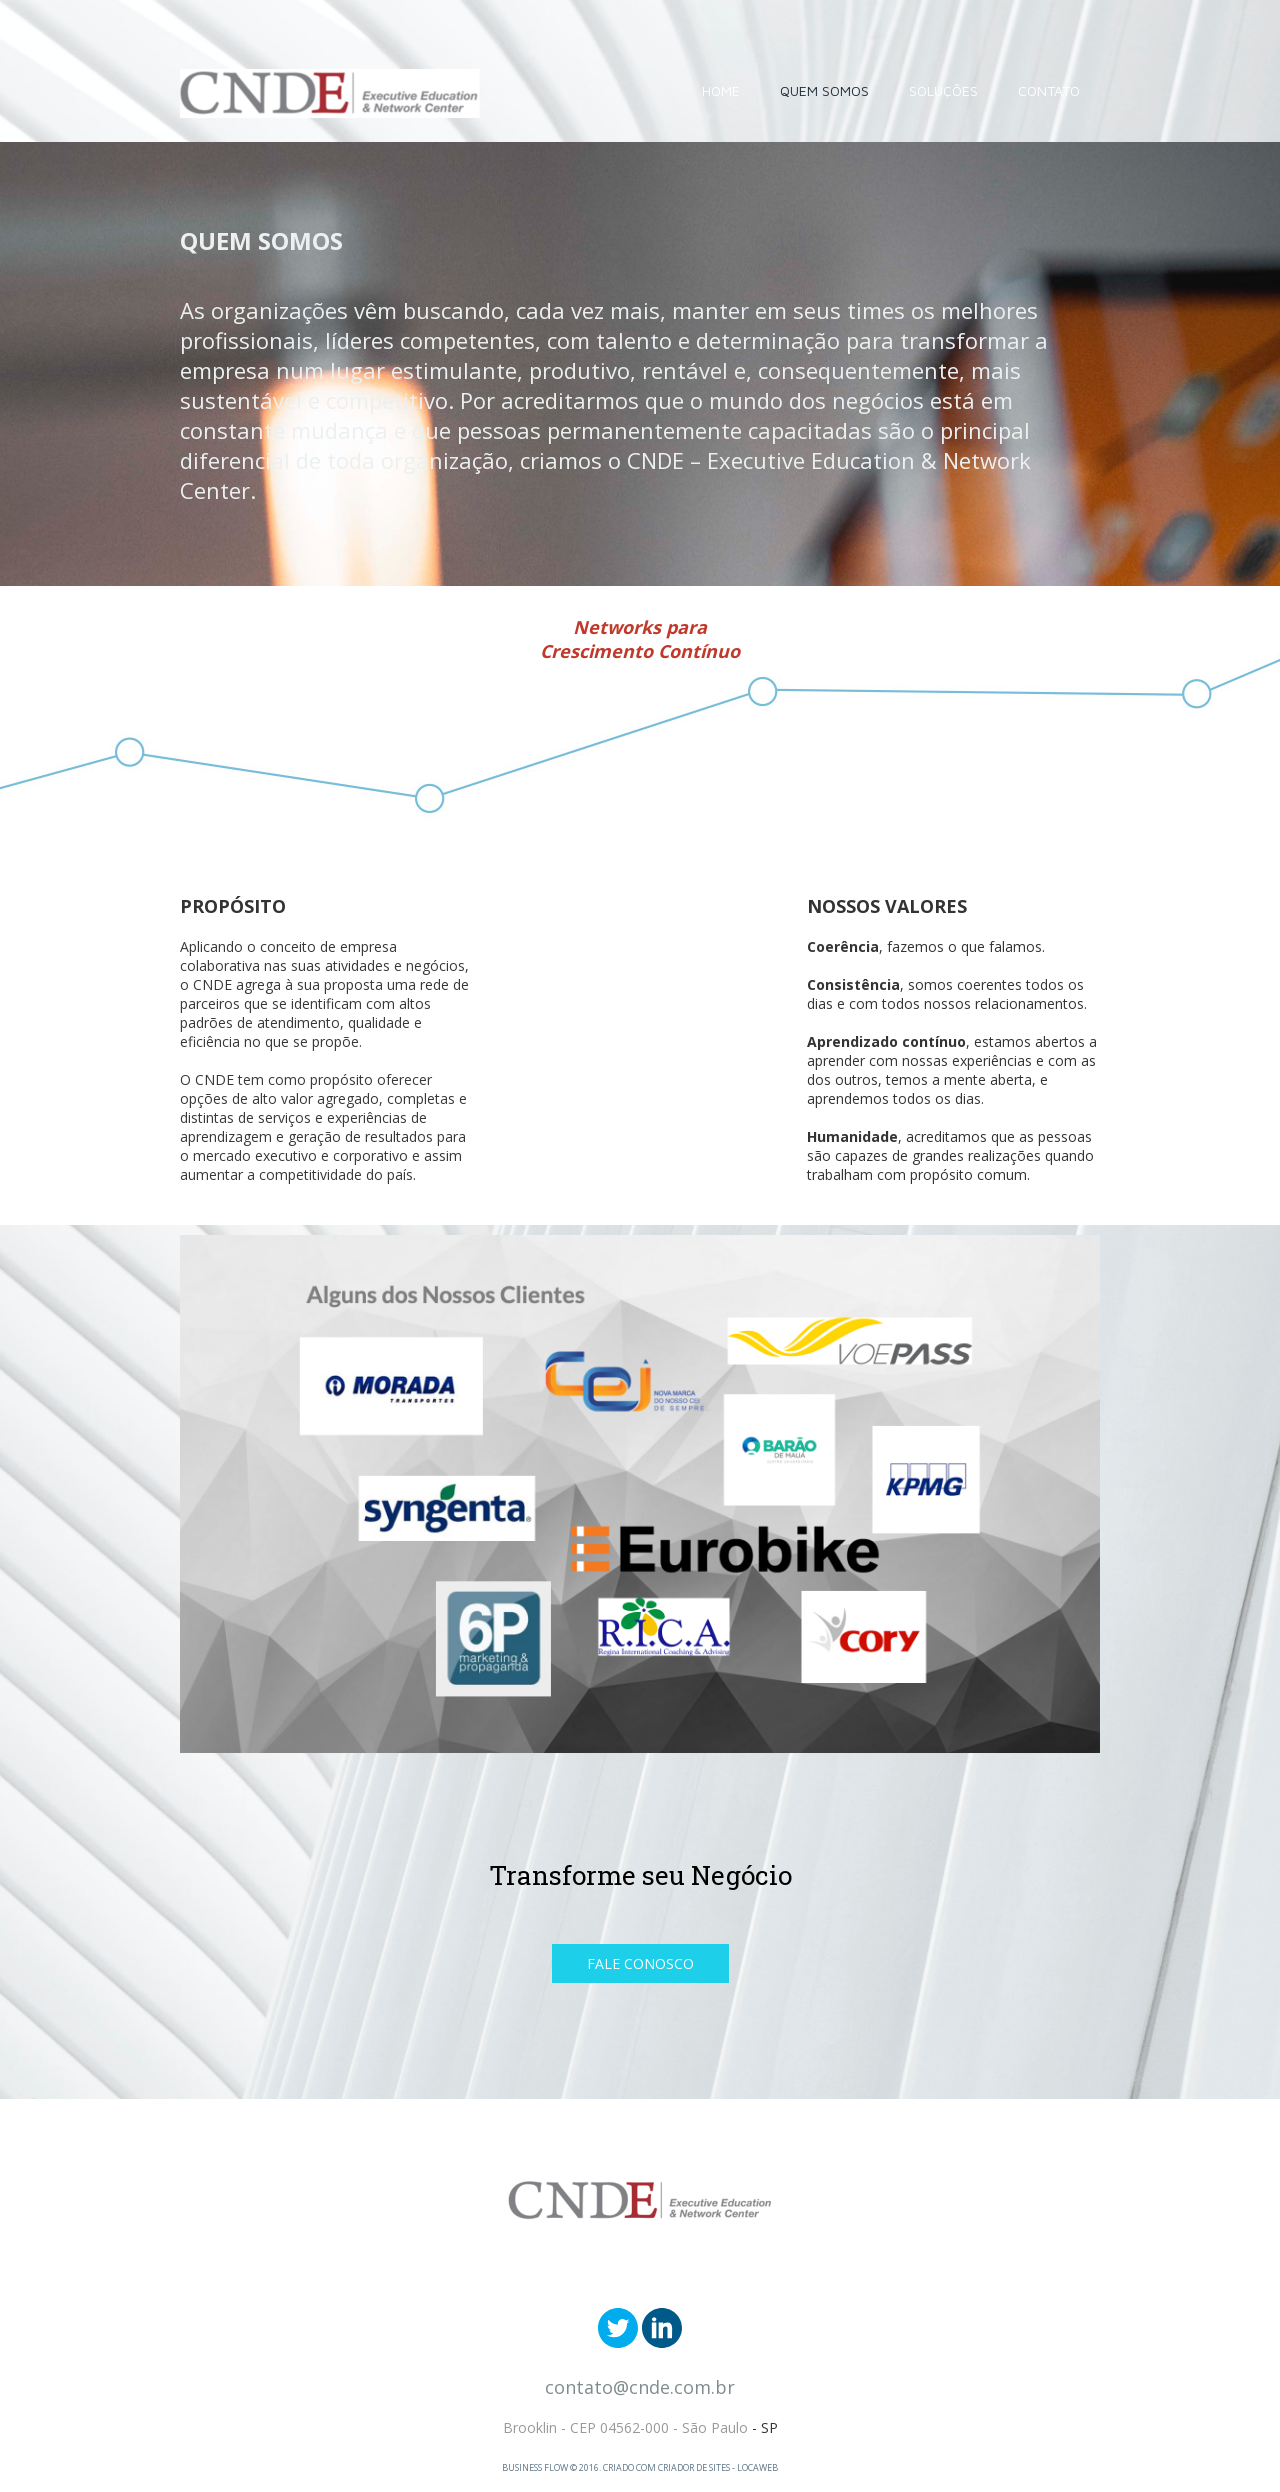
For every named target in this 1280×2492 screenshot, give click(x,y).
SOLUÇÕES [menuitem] (943, 90)
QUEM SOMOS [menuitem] (824, 90)
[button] (640, 1963)
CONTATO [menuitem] (1049, 90)
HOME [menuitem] (721, 90)
